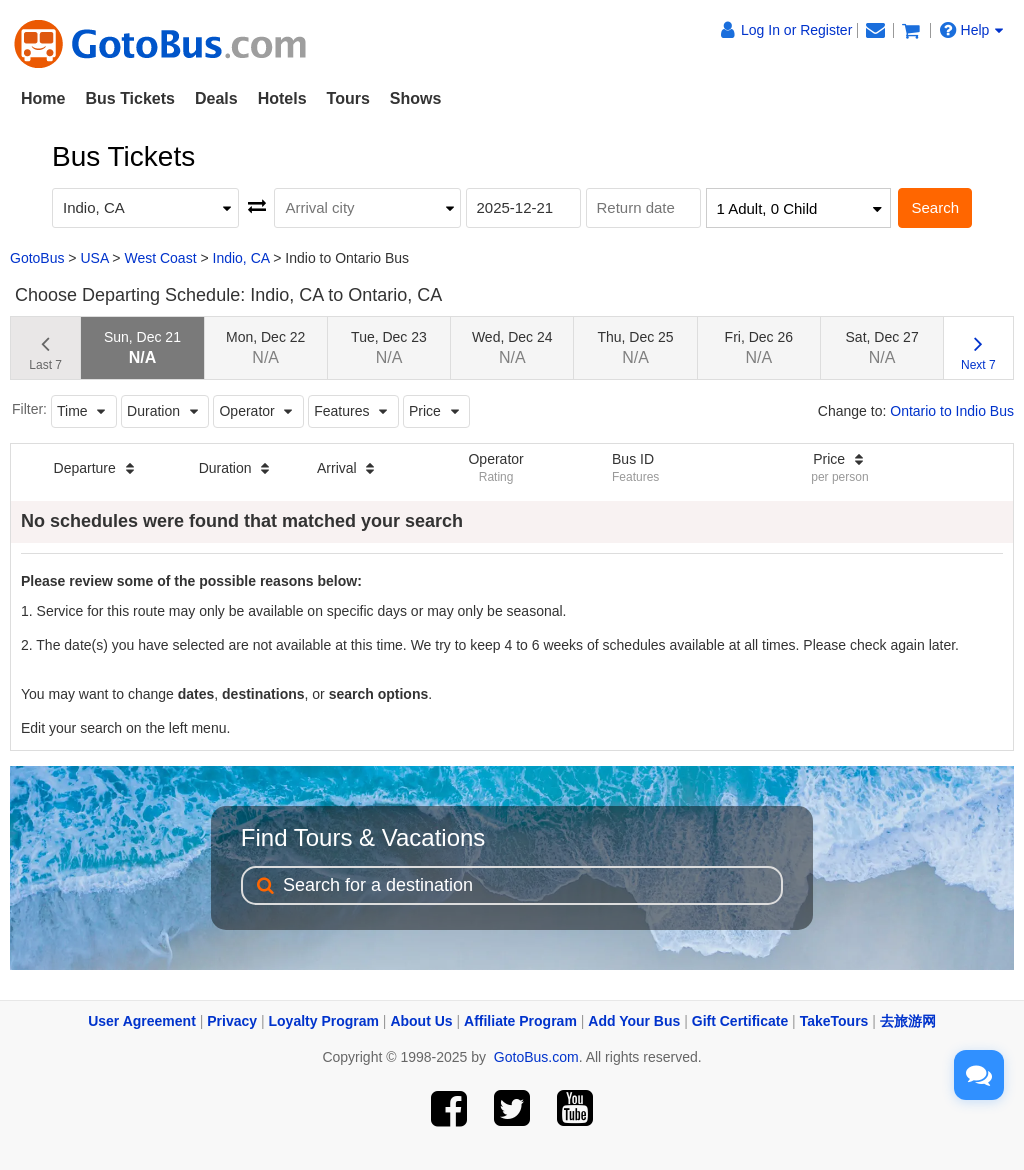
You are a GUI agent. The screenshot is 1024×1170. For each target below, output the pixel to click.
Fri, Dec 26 (759, 347)
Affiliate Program (520, 1021)
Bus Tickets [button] (130, 98)
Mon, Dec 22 (265, 347)
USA (94, 258)
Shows (416, 98)
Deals (216, 98)
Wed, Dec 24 (512, 347)
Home (43, 98)
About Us (421, 1021)
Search (935, 207)
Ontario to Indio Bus (952, 411)
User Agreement (142, 1021)
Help (972, 30)
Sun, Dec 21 (142, 347)
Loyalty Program (324, 1021)
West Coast (160, 258)
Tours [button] (348, 98)
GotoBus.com (536, 1057)
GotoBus (37, 258)
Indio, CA (241, 258)
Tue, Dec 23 (389, 347)
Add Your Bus (634, 1021)
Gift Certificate (740, 1021)
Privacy (232, 1021)
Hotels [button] (282, 98)
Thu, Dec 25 (635, 347)
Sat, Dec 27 (882, 347)
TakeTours (834, 1021)
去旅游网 (908, 1021)
